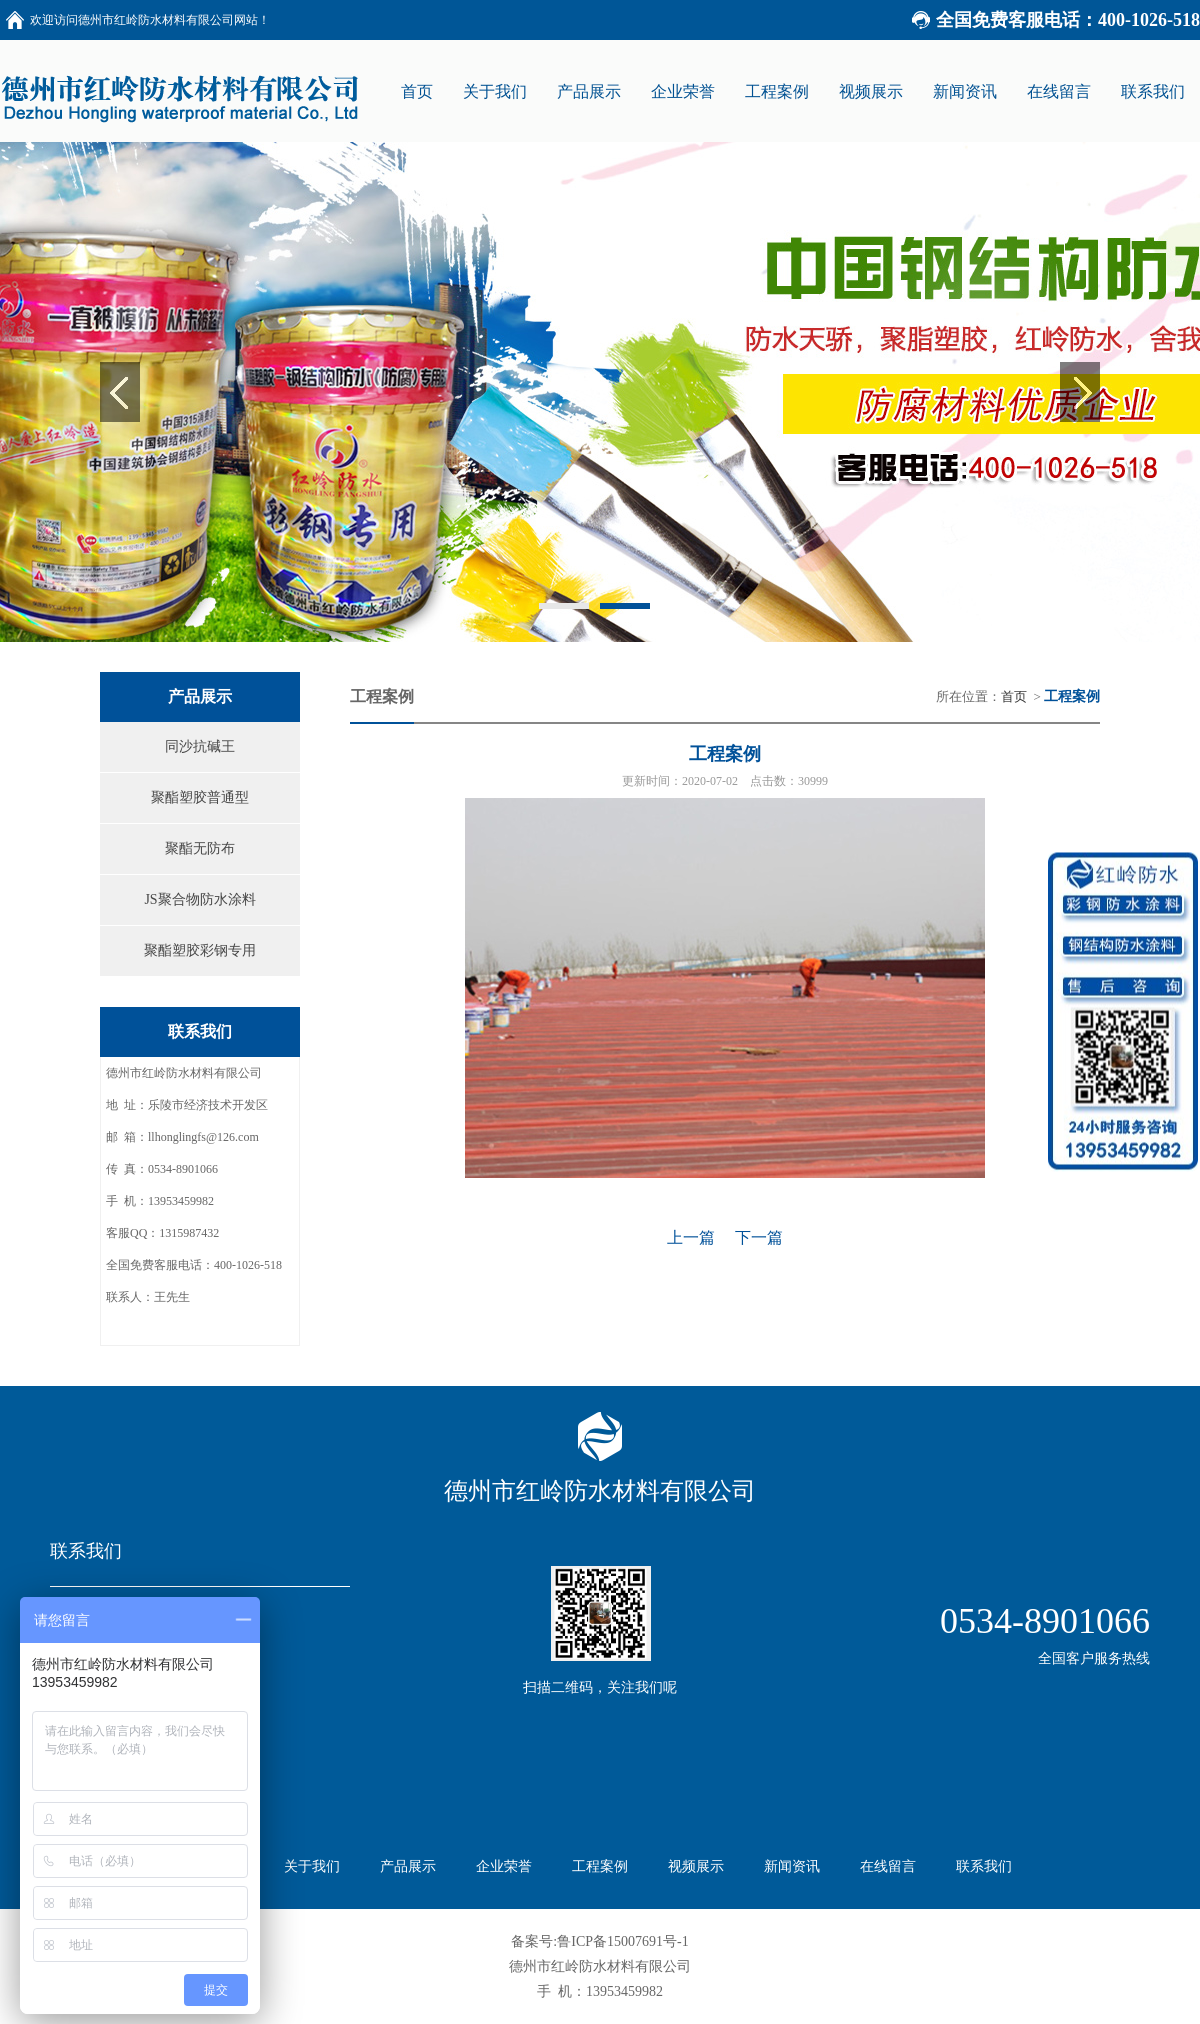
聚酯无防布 (200, 848)
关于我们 (312, 1866)
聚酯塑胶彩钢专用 (200, 950)
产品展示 (408, 1866)
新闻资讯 (792, 1866)
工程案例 (600, 1866)
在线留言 (888, 1866)
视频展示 (696, 1866)
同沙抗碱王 (200, 746)
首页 (1014, 696)
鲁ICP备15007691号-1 (622, 1941)
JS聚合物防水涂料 (199, 899)
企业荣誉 (504, 1866)
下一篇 (759, 1237)
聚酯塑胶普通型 (200, 797)
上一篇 (691, 1237)
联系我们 (984, 1866)
